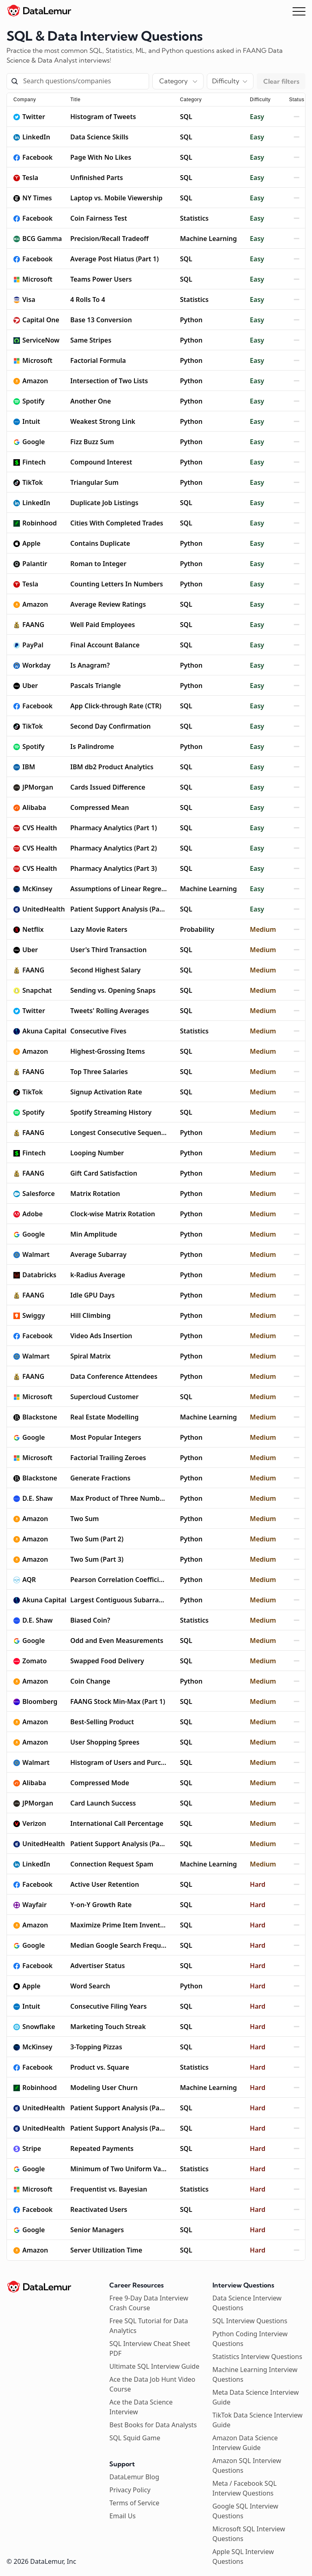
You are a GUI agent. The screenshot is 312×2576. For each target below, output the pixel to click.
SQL (186, 116)
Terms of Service (134, 2502)
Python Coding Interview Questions (250, 2338)
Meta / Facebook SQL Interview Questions (244, 2488)
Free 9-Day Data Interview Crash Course (148, 2303)
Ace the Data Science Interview (141, 2407)
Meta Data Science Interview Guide (255, 2397)
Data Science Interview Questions (247, 2303)
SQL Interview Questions (249, 2320)
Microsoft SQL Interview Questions (248, 2533)
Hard (257, 1884)
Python (191, 319)
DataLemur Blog (134, 2476)
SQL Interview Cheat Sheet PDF (149, 2348)
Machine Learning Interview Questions (254, 2374)
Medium (263, 929)
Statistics (194, 218)
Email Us (122, 2515)
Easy (257, 116)
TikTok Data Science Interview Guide (257, 2420)
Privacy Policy (129, 2489)
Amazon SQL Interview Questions (247, 2465)
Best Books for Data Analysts (153, 2424)
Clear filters (281, 81)
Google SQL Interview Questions (245, 2511)
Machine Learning (208, 238)
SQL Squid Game (134, 2437)
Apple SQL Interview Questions (243, 2556)
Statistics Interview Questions (257, 2356)
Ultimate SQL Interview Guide (154, 2366)
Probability (197, 929)
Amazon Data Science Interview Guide (245, 2442)
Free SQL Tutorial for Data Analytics (148, 2325)
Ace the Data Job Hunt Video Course (152, 2384)
